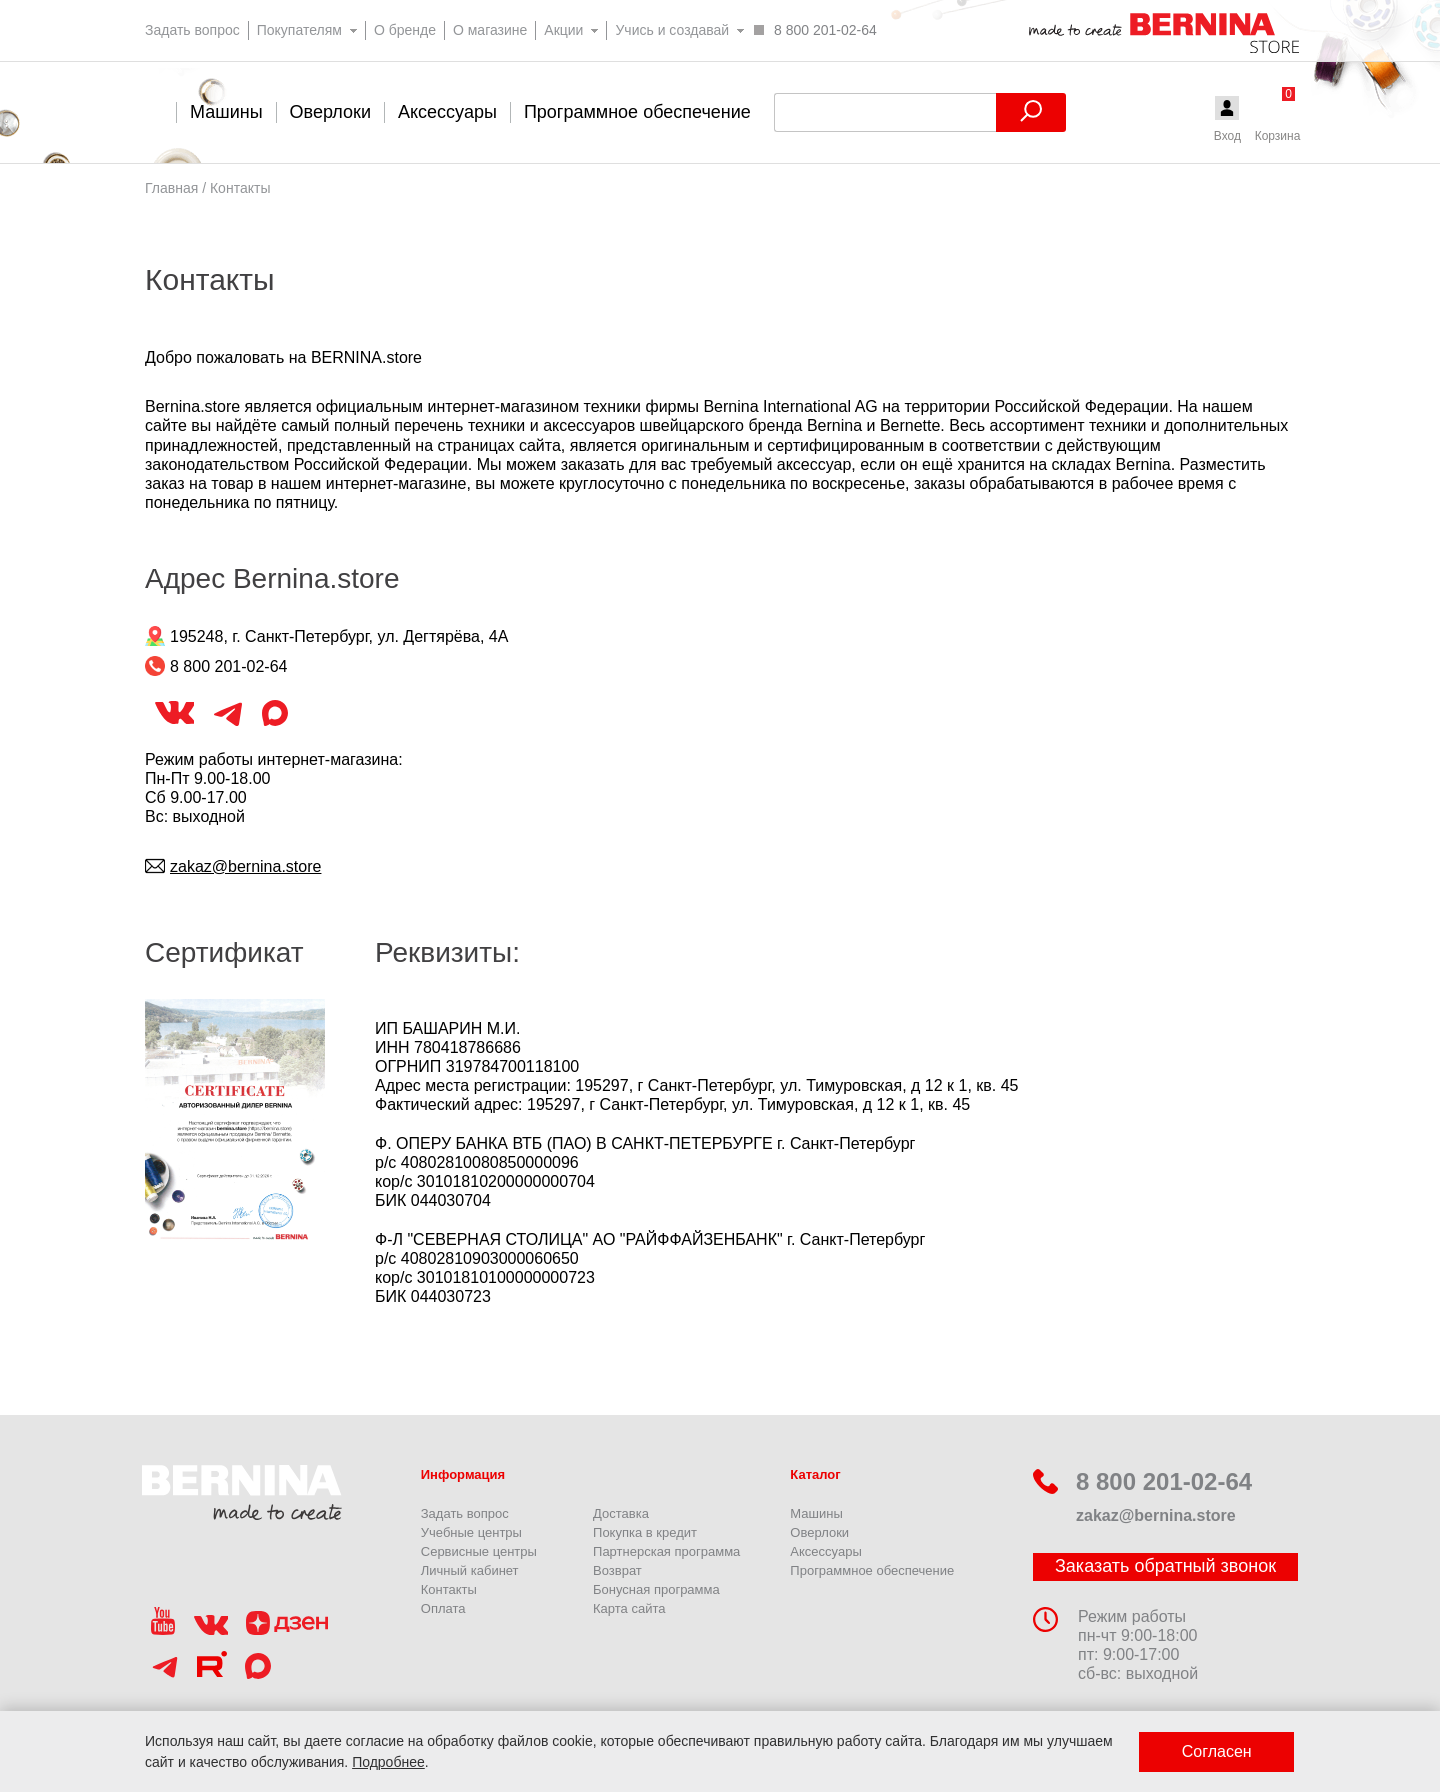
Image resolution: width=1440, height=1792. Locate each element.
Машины (816, 1513)
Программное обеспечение (872, 1570)
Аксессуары (825, 1551)
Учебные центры (471, 1532)
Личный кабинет (470, 1570)
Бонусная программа (656, 1589)
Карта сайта (629, 1608)
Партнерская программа (666, 1551)
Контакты (449, 1589)
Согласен (1217, 1751)
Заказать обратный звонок (1165, 1566)
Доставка (621, 1513)
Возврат (617, 1570)
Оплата (443, 1608)
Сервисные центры (479, 1551)
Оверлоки (819, 1532)
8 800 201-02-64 (1142, 1481)
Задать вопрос (465, 1513)
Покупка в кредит (645, 1532)
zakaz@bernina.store (245, 866)
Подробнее (388, 1762)
